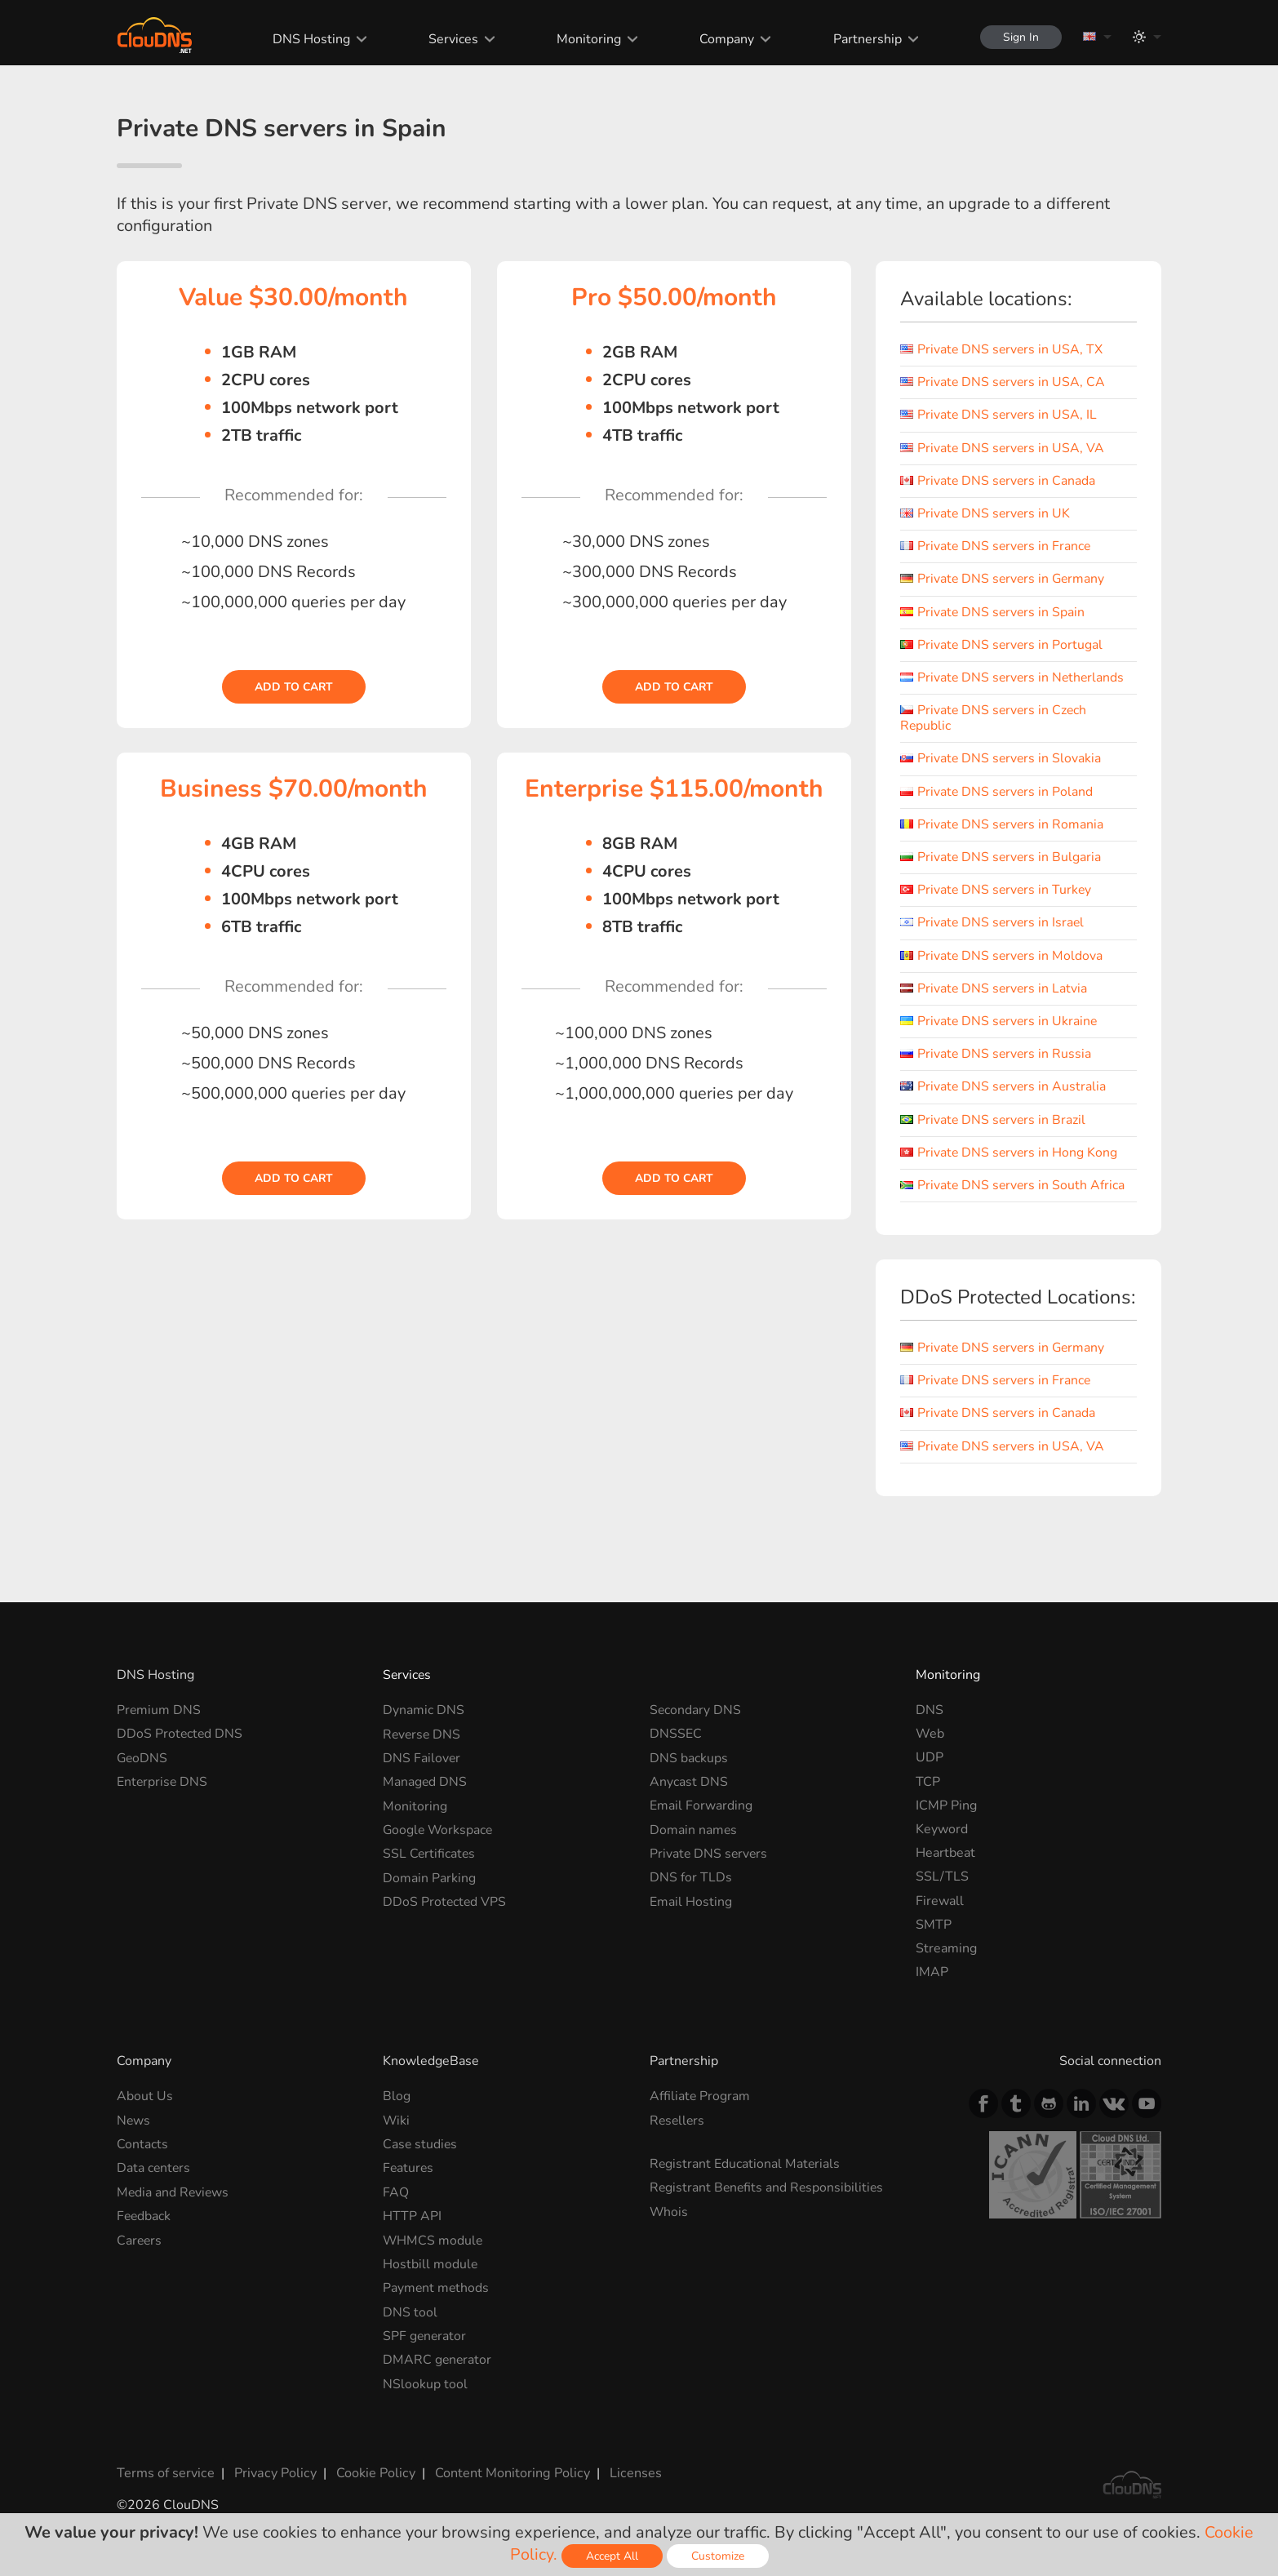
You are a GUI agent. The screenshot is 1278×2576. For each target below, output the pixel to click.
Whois (669, 2211)
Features (409, 2168)
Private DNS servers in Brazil (994, 1120)
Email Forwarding (701, 1805)
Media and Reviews (174, 2192)
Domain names (694, 1829)
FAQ (396, 2192)
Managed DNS (425, 1782)
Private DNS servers (710, 1853)
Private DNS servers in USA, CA (1003, 382)
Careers (140, 2240)
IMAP (932, 1972)
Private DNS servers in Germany (1004, 579)
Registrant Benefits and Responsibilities (768, 2187)
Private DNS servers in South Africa (1013, 1185)
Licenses (629, 2472)
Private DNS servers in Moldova (1002, 956)
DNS (929, 1710)
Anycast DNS (689, 1782)
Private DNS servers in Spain (993, 612)
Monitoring (586, 39)
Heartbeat (945, 1853)
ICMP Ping (946, 1805)
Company (724, 39)
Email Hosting (691, 1901)
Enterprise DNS (163, 1782)
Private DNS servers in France (997, 546)
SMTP (934, 1925)
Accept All (612, 2556)
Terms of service (165, 2472)
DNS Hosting (309, 39)
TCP (928, 1782)
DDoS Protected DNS (180, 1734)
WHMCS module (433, 2240)
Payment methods (436, 2287)
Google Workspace (439, 1829)
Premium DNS (159, 1710)
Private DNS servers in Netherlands (1014, 677)
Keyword (942, 1829)
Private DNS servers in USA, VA (1003, 448)
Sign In (1019, 37)
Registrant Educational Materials (745, 2164)
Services (451, 39)
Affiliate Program (700, 2096)
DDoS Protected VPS (445, 1901)
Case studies (421, 2144)
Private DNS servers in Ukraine (1000, 1021)
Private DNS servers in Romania (1003, 824)
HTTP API (412, 2215)
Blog (396, 2096)
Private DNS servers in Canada (999, 481)
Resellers (678, 2121)
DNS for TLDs (691, 1876)
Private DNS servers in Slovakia (1001, 758)
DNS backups (689, 1757)
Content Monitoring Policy (507, 2472)
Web (930, 1734)
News (134, 2121)
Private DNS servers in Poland (997, 792)
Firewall (940, 1901)
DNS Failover (422, 1757)
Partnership (864, 39)
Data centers (154, 2168)
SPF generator (425, 2334)
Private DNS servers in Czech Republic (994, 718)
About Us (145, 2096)
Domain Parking (429, 1876)
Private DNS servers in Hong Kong (1010, 1152)
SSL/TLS (942, 1876)
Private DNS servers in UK (986, 513)
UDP (929, 1757)
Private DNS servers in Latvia (994, 988)
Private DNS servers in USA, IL (999, 415)
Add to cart (294, 687)
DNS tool (410, 2311)
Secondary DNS (696, 1710)
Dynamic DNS (423, 1710)
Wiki (396, 2121)
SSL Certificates (430, 1853)
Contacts (142, 2144)
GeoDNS (143, 1757)
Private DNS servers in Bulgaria (1001, 857)
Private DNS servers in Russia (997, 1054)
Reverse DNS (423, 1734)
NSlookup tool (425, 2383)
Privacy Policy (273, 2472)
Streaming (946, 1948)
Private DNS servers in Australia (1004, 1086)
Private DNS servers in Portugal (1002, 645)
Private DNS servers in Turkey (997, 890)
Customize (717, 2556)
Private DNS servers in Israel (993, 922)
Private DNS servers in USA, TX (1002, 349)
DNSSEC (676, 1734)
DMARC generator (438, 2359)
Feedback (144, 2215)
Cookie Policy (372, 2472)
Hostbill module (430, 2263)
